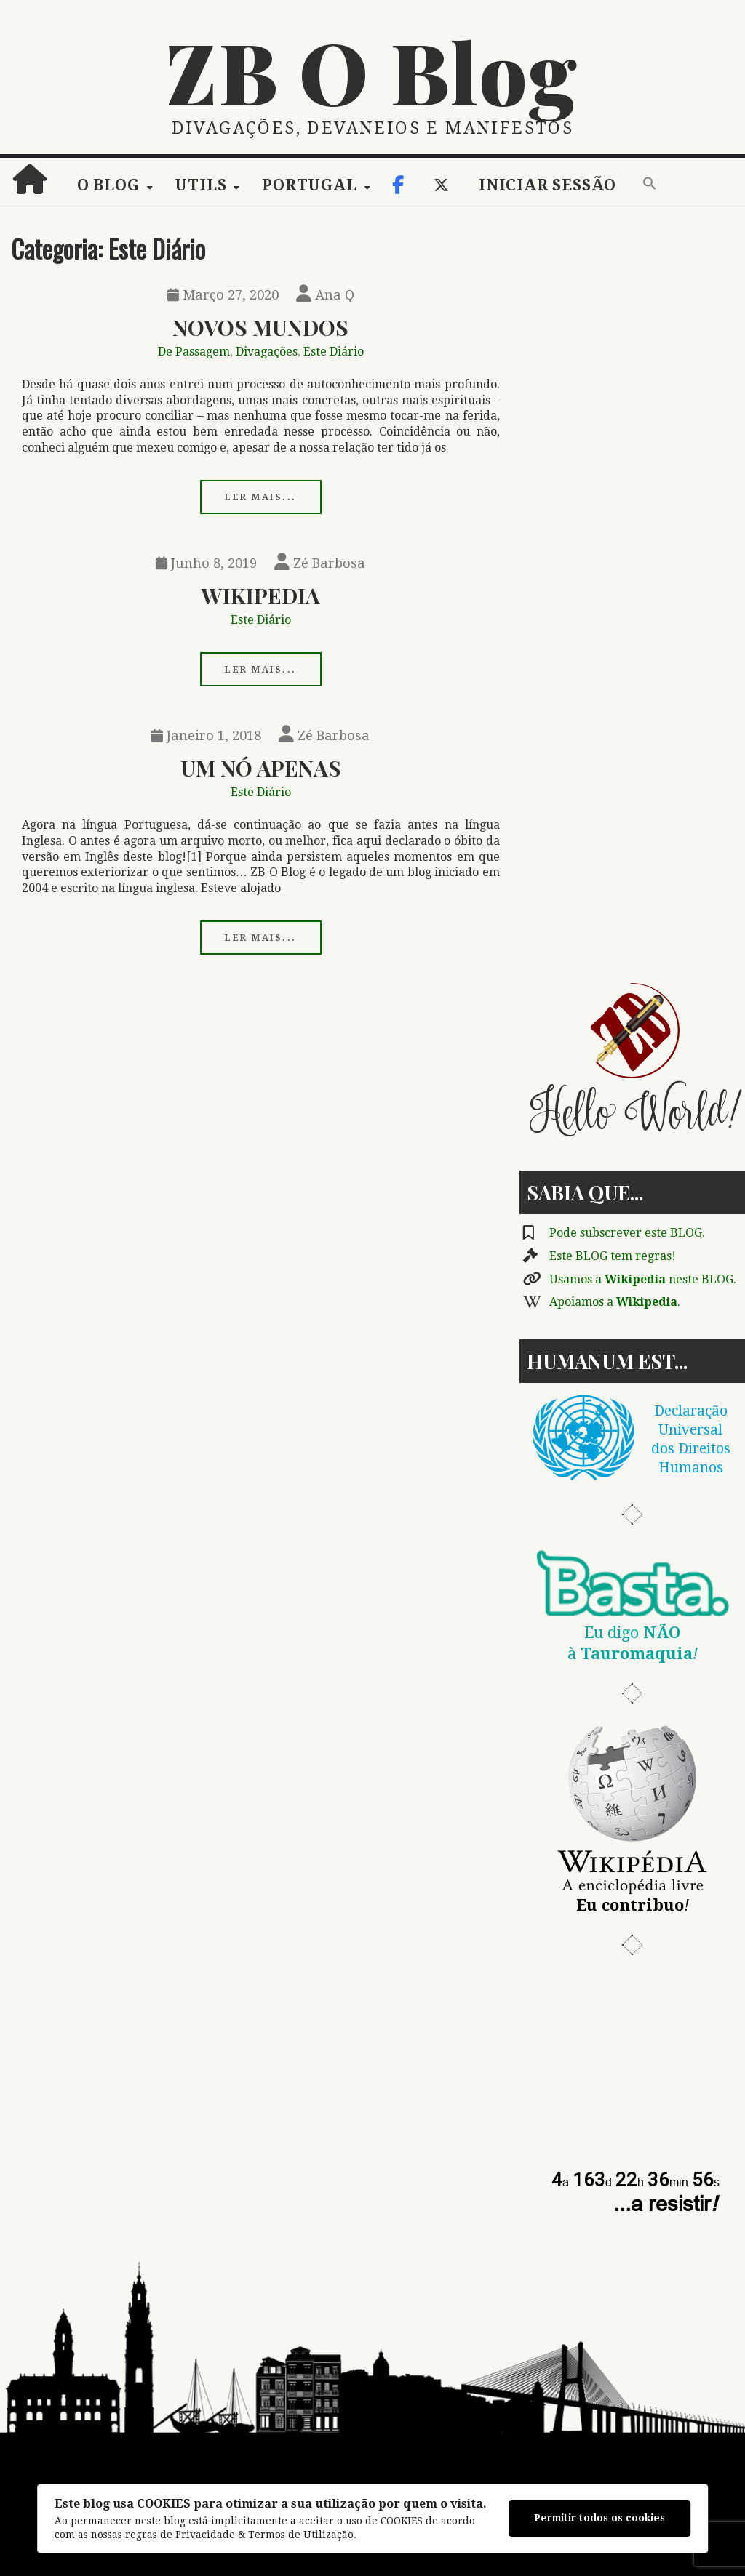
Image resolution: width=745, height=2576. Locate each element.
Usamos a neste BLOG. (642, 1279)
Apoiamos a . (614, 1302)
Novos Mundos (260, 327)
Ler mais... (261, 497)
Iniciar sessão (547, 185)
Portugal (309, 185)
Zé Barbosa (319, 563)
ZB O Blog (372, 71)
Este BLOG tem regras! (612, 1256)
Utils (200, 185)
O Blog (108, 185)
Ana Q (325, 294)
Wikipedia (261, 595)
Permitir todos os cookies (599, 2518)
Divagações (267, 351)
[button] (649, 184)
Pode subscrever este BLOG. (627, 1233)
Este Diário (333, 351)
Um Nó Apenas (260, 767)
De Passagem (194, 351)
